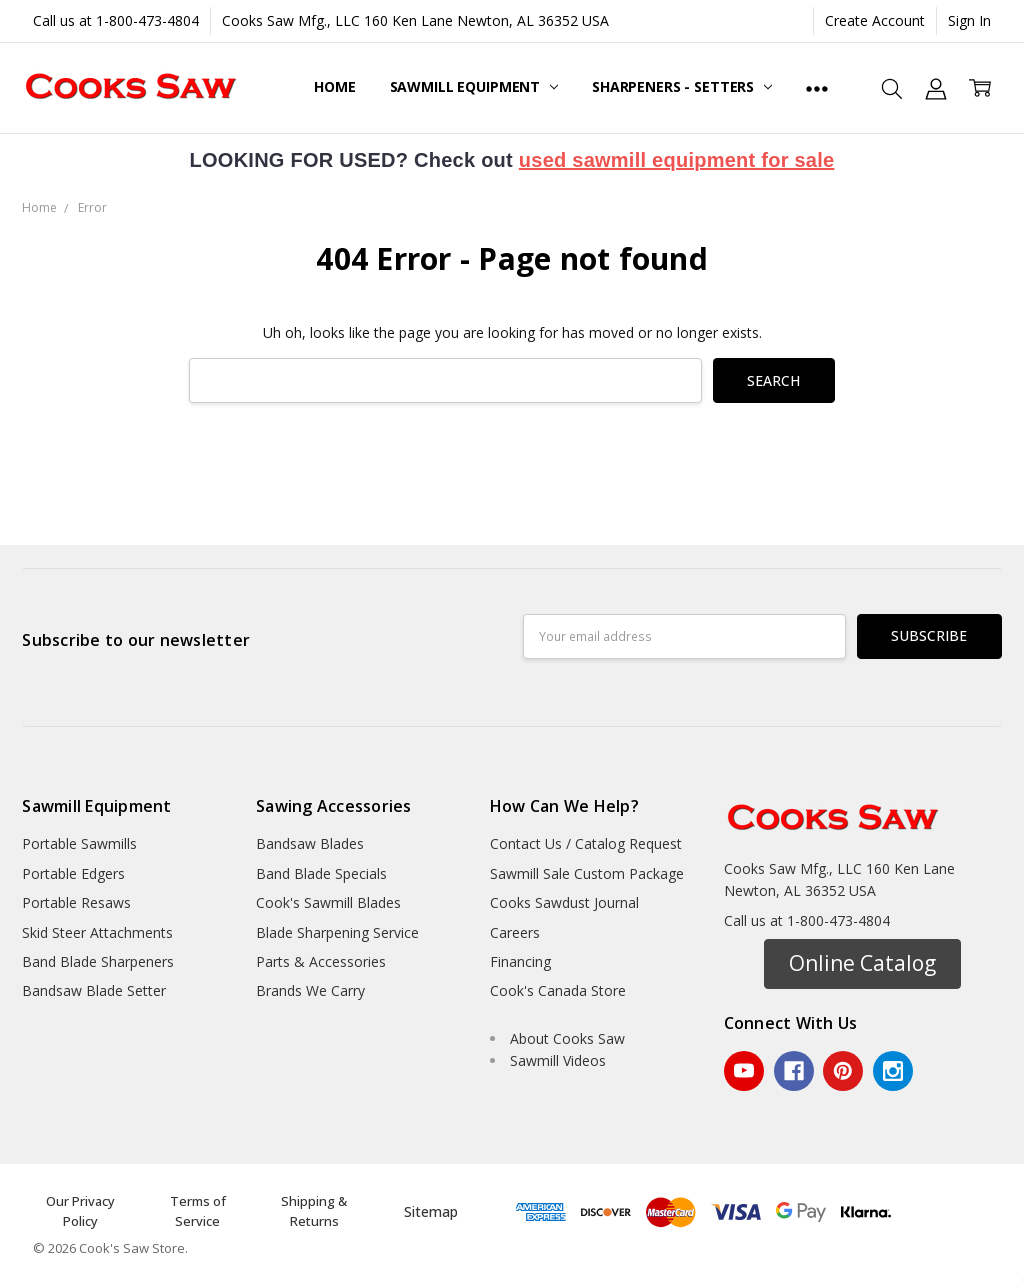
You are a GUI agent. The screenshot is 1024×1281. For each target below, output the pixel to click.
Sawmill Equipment (474, 86)
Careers (515, 932)
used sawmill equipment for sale (677, 160)
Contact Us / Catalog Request (586, 843)
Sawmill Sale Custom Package (587, 873)
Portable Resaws (76, 902)
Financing (520, 961)
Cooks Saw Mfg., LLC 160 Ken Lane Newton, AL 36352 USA (415, 20)
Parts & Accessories (321, 961)
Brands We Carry (310, 990)
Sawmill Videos (558, 1060)
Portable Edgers (73, 873)
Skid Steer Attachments (97, 932)
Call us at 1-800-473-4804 (116, 20)
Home (334, 86)
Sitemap (431, 1211)
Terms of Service (198, 1211)
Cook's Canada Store (558, 990)
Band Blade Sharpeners (98, 961)
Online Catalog (862, 963)
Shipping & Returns (314, 1211)
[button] (862, 964)
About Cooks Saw (567, 1038)
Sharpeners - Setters (682, 86)
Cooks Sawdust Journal (564, 902)
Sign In (969, 20)
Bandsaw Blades (310, 843)
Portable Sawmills (79, 843)
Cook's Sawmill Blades (328, 902)
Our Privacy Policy (80, 1211)
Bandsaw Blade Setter (94, 990)
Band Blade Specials (321, 873)
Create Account (875, 20)
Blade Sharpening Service (337, 932)
